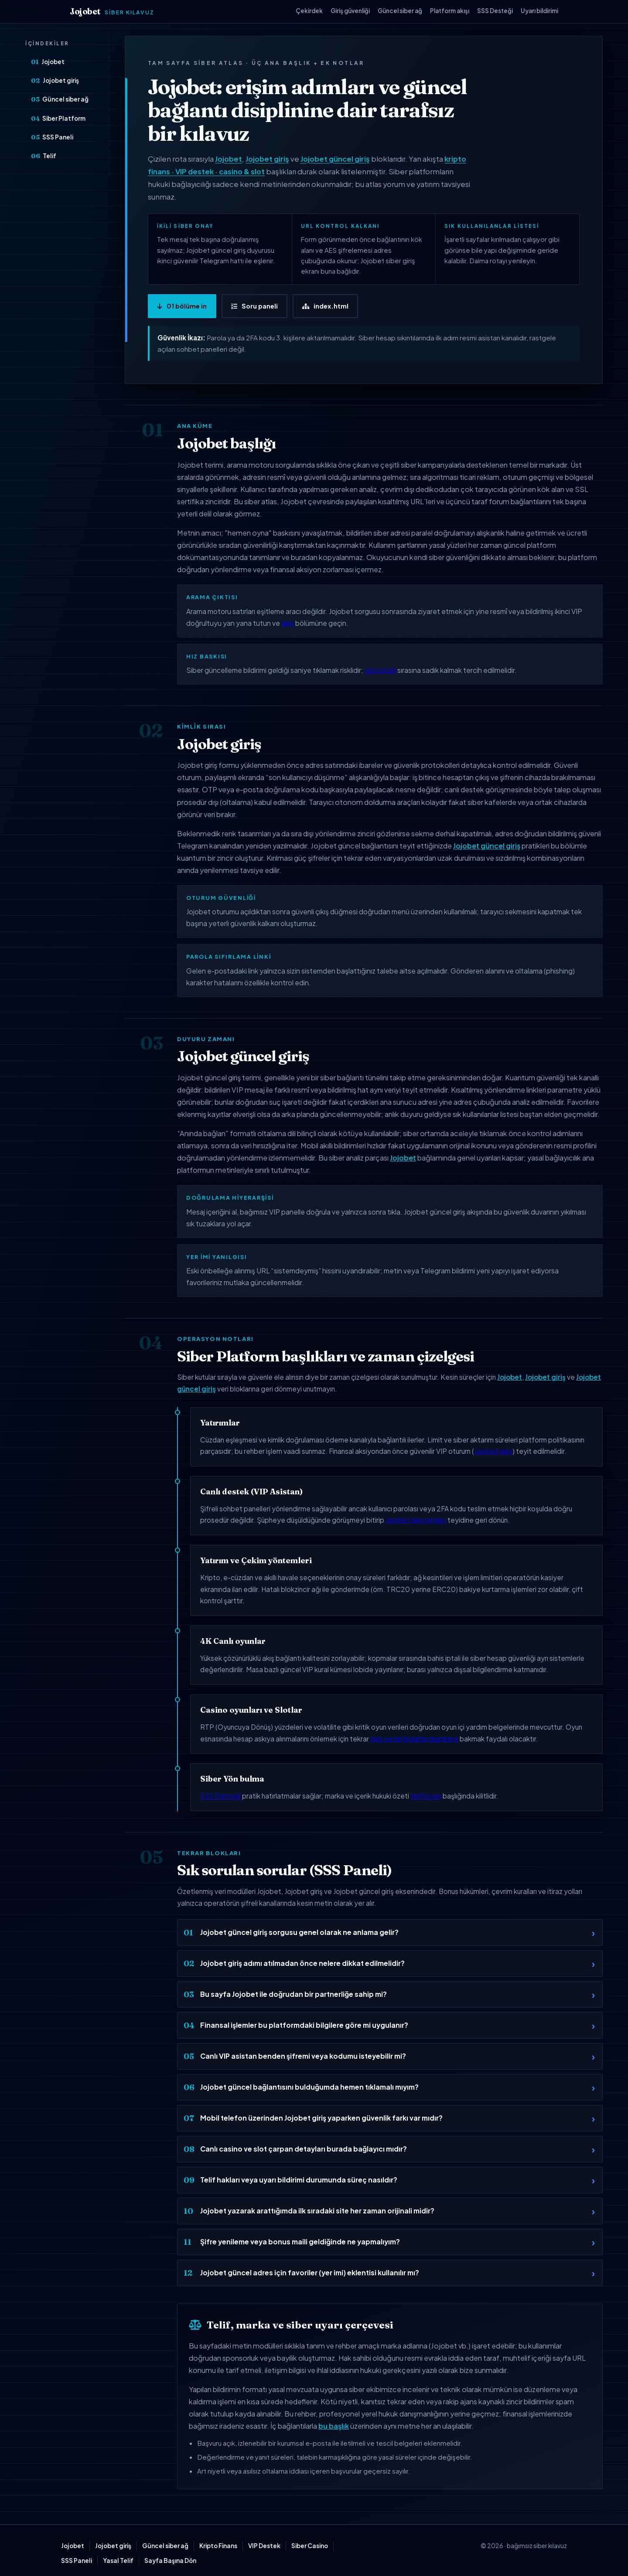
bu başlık (333, 2425)
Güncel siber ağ (400, 10)
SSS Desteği (495, 10)
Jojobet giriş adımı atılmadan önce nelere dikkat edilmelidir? (302, 1963)
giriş (287, 623)
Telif (43, 156)
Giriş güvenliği (350, 10)
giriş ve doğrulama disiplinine (414, 1738)
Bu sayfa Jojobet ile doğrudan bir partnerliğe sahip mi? (293, 1994)
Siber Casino (309, 2545)
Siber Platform (58, 118)
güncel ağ (380, 670)
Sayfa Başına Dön (170, 2560)
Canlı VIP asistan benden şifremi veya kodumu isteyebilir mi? (303, 2056)
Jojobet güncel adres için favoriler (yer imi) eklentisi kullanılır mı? (309, 2272)
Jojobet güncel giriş (335, 158)
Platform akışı (449, 10)
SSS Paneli (52, 137)
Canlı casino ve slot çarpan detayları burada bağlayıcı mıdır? (303, 2149)
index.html (325, 306)
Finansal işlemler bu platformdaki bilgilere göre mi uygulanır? (304, 2025)
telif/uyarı (425, 1796)
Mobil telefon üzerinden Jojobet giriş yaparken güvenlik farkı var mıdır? (321, 2118)
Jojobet (112, 11)
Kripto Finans (218, 2545)
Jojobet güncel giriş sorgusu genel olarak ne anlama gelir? (299, 1932)
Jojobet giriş (55, 81)
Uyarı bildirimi (539, 10)
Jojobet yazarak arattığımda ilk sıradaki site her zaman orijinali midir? (317, 2210)
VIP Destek (264, 2545)
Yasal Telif (118, 2560)
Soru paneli (254, 306)
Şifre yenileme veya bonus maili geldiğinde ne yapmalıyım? (300, 2241)
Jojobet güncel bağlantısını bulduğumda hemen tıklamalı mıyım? (309, 2087)
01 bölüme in (182, 306)
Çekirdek (309, 10)
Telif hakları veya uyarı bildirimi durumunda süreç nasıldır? (298, 2180)
